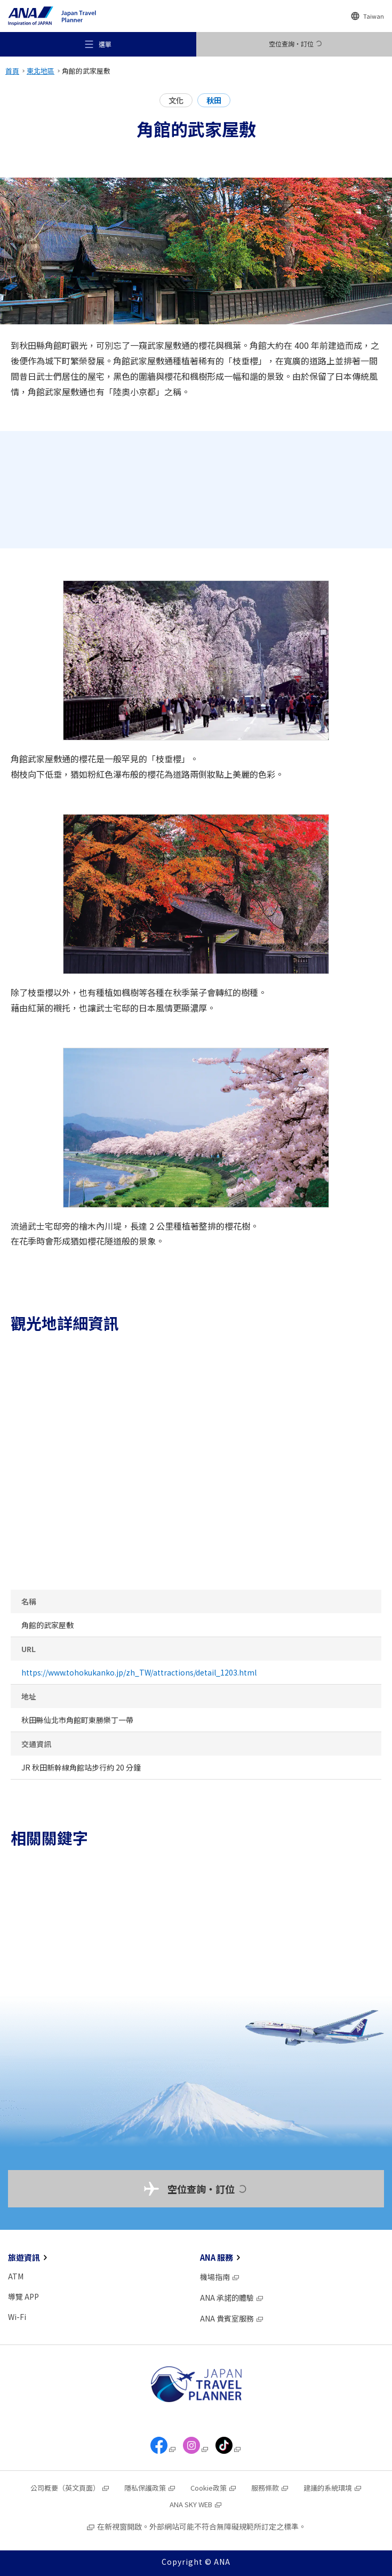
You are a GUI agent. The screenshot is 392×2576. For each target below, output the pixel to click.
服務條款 (270, 2488)
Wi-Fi (17, 2316)
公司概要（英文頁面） (70, 2488)
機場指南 (220, 2276)
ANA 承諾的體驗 (232, 2297)
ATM (15, 2276)
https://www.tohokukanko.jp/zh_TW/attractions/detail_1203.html (139, 1672)
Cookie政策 (213, 2488)
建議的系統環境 (332, 2488)
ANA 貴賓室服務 (232, 2318)
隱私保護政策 (150, 2488)
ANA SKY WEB (196, 2504)
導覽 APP (23, 2296)
